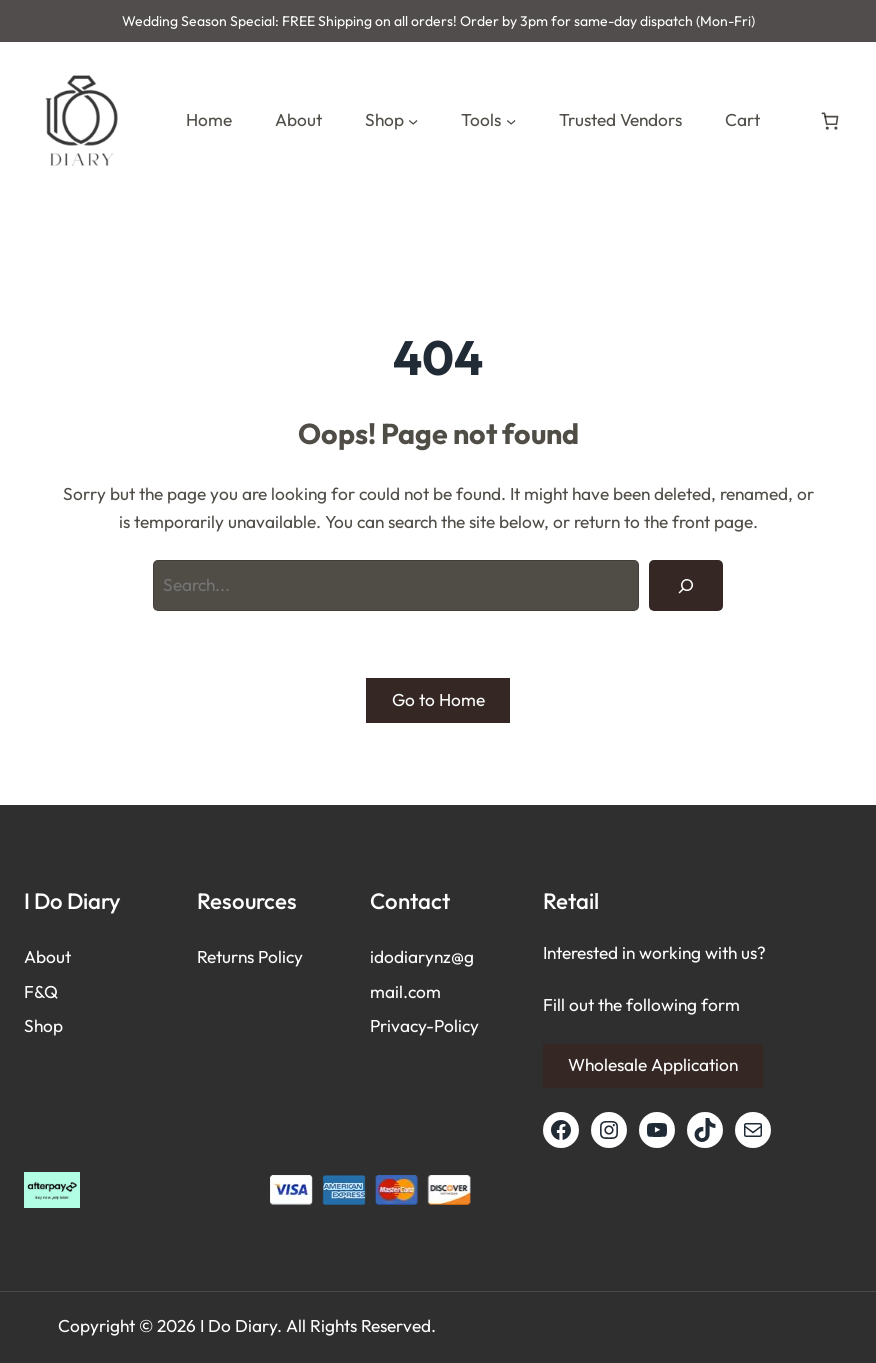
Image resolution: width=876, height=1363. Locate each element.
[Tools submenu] (511, 120)
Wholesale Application (653, 1065)
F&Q (41, 992)
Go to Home (438, 700)
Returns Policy (250, 957)
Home (209, 120)
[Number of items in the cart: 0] (830, 120)
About (47, 957)
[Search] (686, 585)
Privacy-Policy (424, 1026)
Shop (43, 1026)
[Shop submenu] (413, 120)
